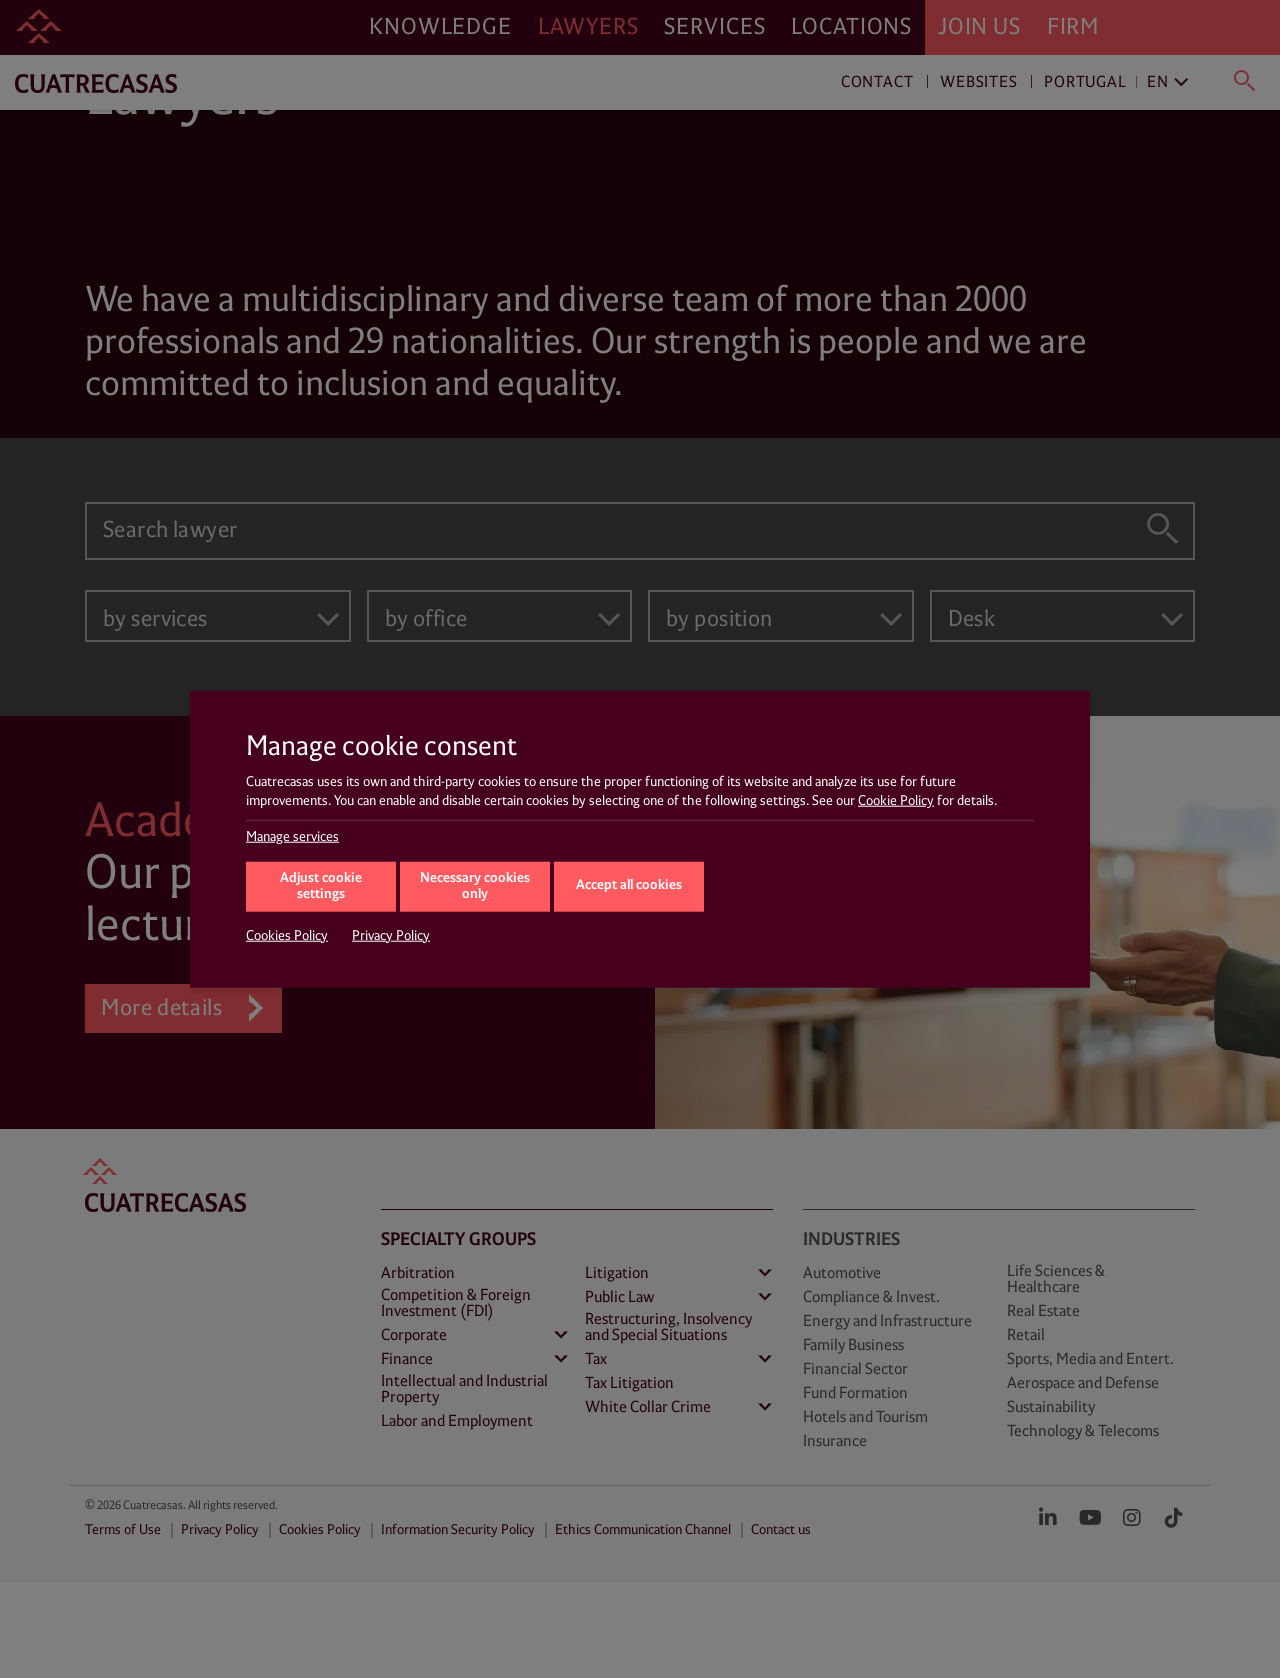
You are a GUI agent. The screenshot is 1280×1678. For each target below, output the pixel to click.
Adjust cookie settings (321, 886)
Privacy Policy (391, 935)
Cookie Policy (896, 801)
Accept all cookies (629, 885)
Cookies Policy (287, 935)
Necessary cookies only (475, 886)
